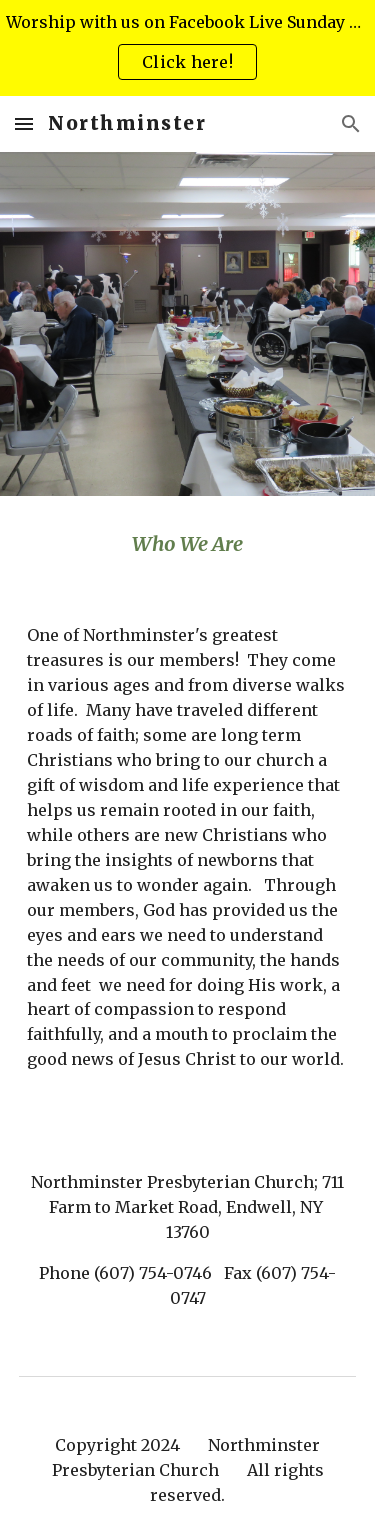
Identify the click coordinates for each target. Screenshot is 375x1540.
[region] (187, 48)
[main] (188, 543)
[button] (24, 123)
